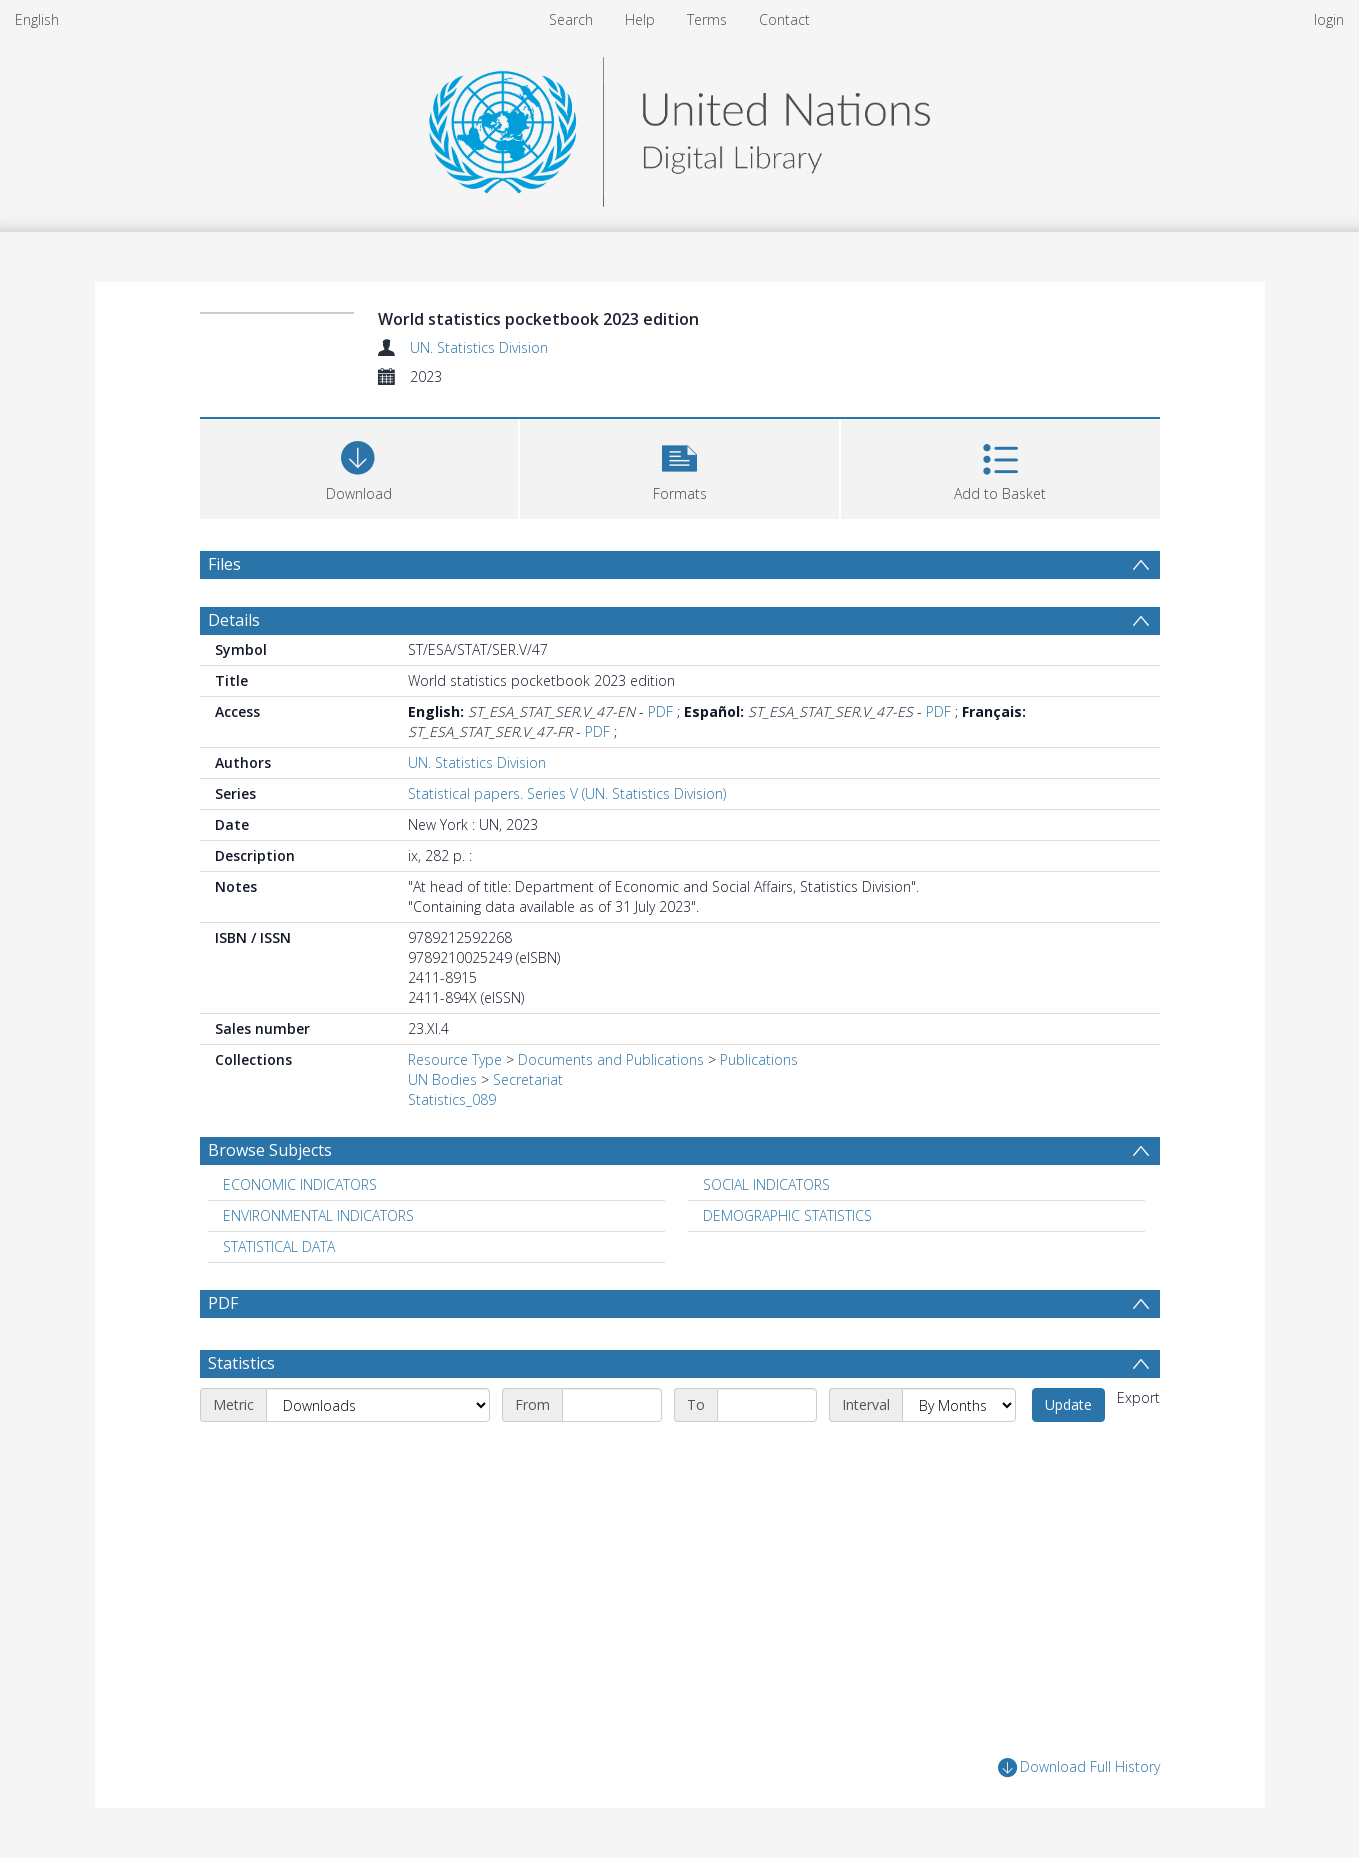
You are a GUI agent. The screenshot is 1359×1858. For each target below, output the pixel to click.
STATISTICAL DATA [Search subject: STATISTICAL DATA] (279, 1246)
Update (1068, 1404)
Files (224, 564)
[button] (679, 466)
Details (234, 620)
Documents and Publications (611, 1059)
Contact (784, 19)
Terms (707, 19)
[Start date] (612, 1405)
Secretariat (528, 1079)
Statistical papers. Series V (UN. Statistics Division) (567, 793)
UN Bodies (442, 1079)
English (37, 19)
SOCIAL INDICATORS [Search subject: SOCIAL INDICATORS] (766, 1184)
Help (640, 19)
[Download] (359, 466)
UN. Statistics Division (479, 347)
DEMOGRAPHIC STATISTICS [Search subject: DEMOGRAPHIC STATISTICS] (787, 1215)
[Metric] (378, 1405)
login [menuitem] (1329, 19)
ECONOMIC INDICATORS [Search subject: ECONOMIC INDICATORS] (300, 1184)
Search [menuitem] (571, 19)
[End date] (767, 1405)
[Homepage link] (679, 126)
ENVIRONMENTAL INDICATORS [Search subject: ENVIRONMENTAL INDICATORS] (318, 1215)
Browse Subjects (270, 1150)
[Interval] (959, 1405)
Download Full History (1079, 1767)
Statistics (241, 1363)
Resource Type (455, 1059)
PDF (660, 711)
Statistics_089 (452, 1099)
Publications (759, 1059)
